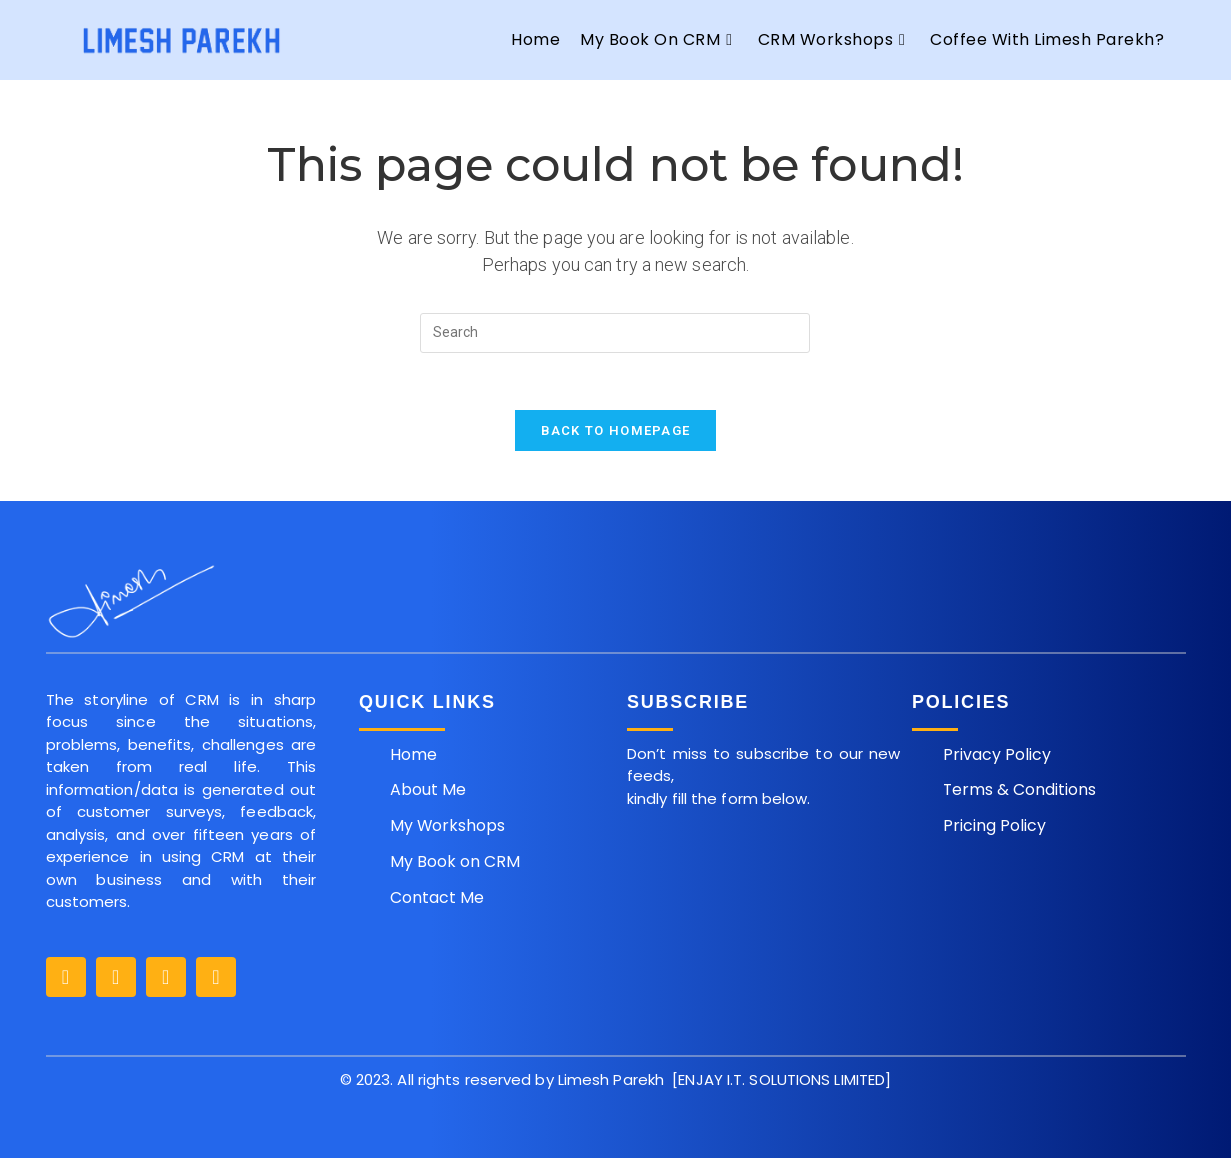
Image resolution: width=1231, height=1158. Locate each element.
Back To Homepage (616, 433)
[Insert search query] (615, 333)
